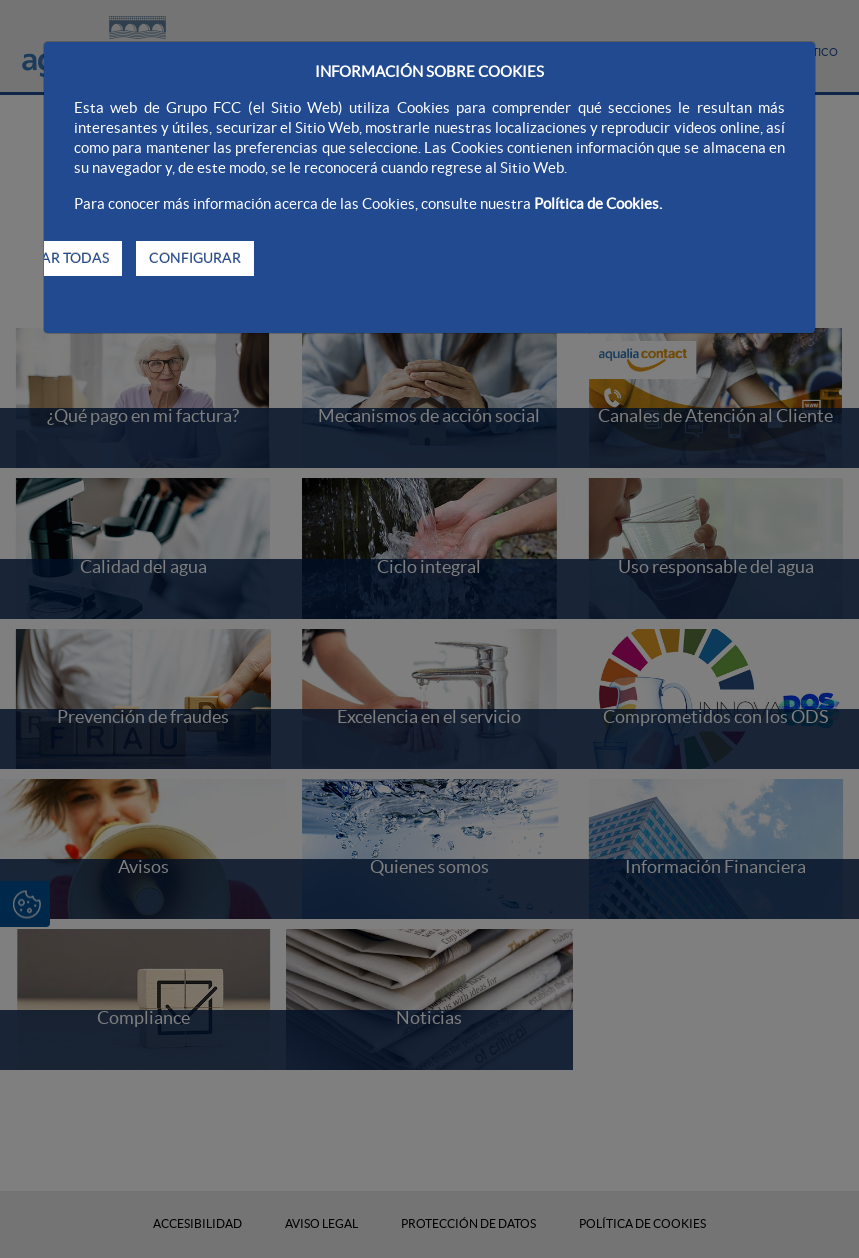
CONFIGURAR (195, 258)
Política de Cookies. (598, 203)
